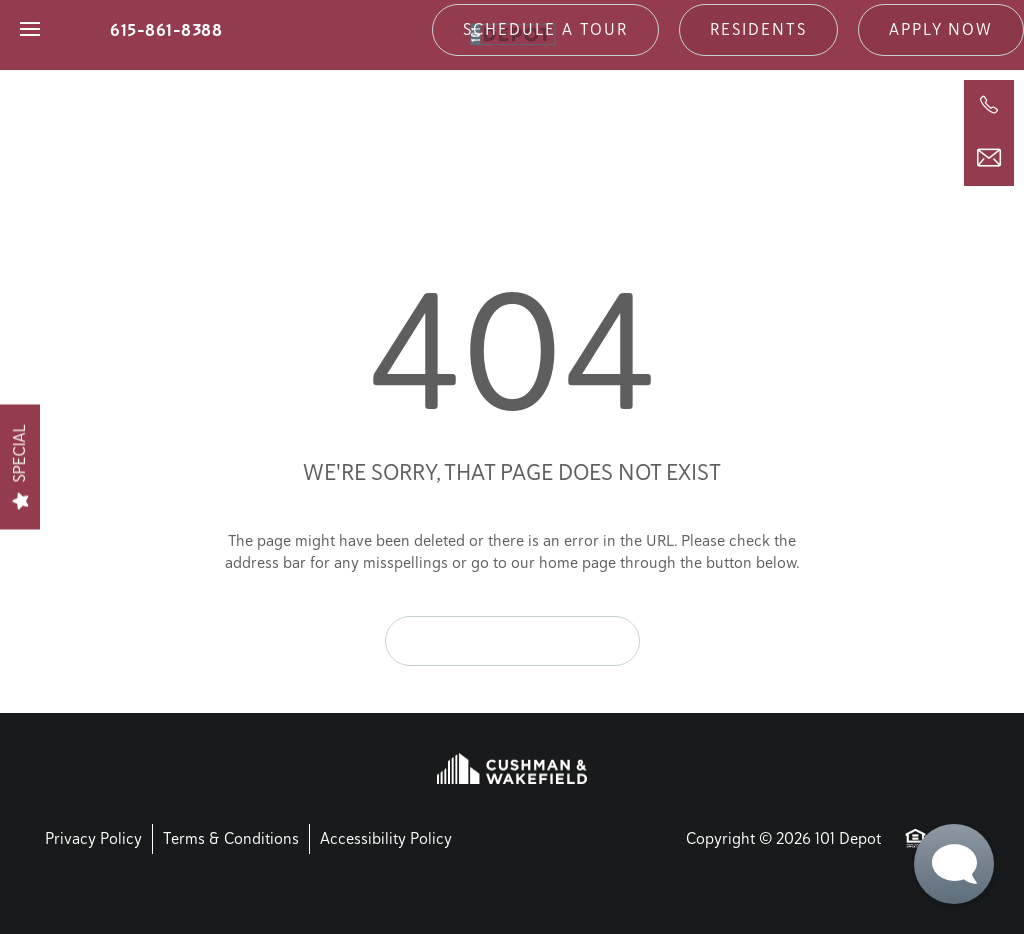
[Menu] (30, 30)
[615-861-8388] (989, 105)
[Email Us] (989, 158)
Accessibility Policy (386, 838)
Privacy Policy (93, 838)
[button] (545, 30)
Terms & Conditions (231, 838)
